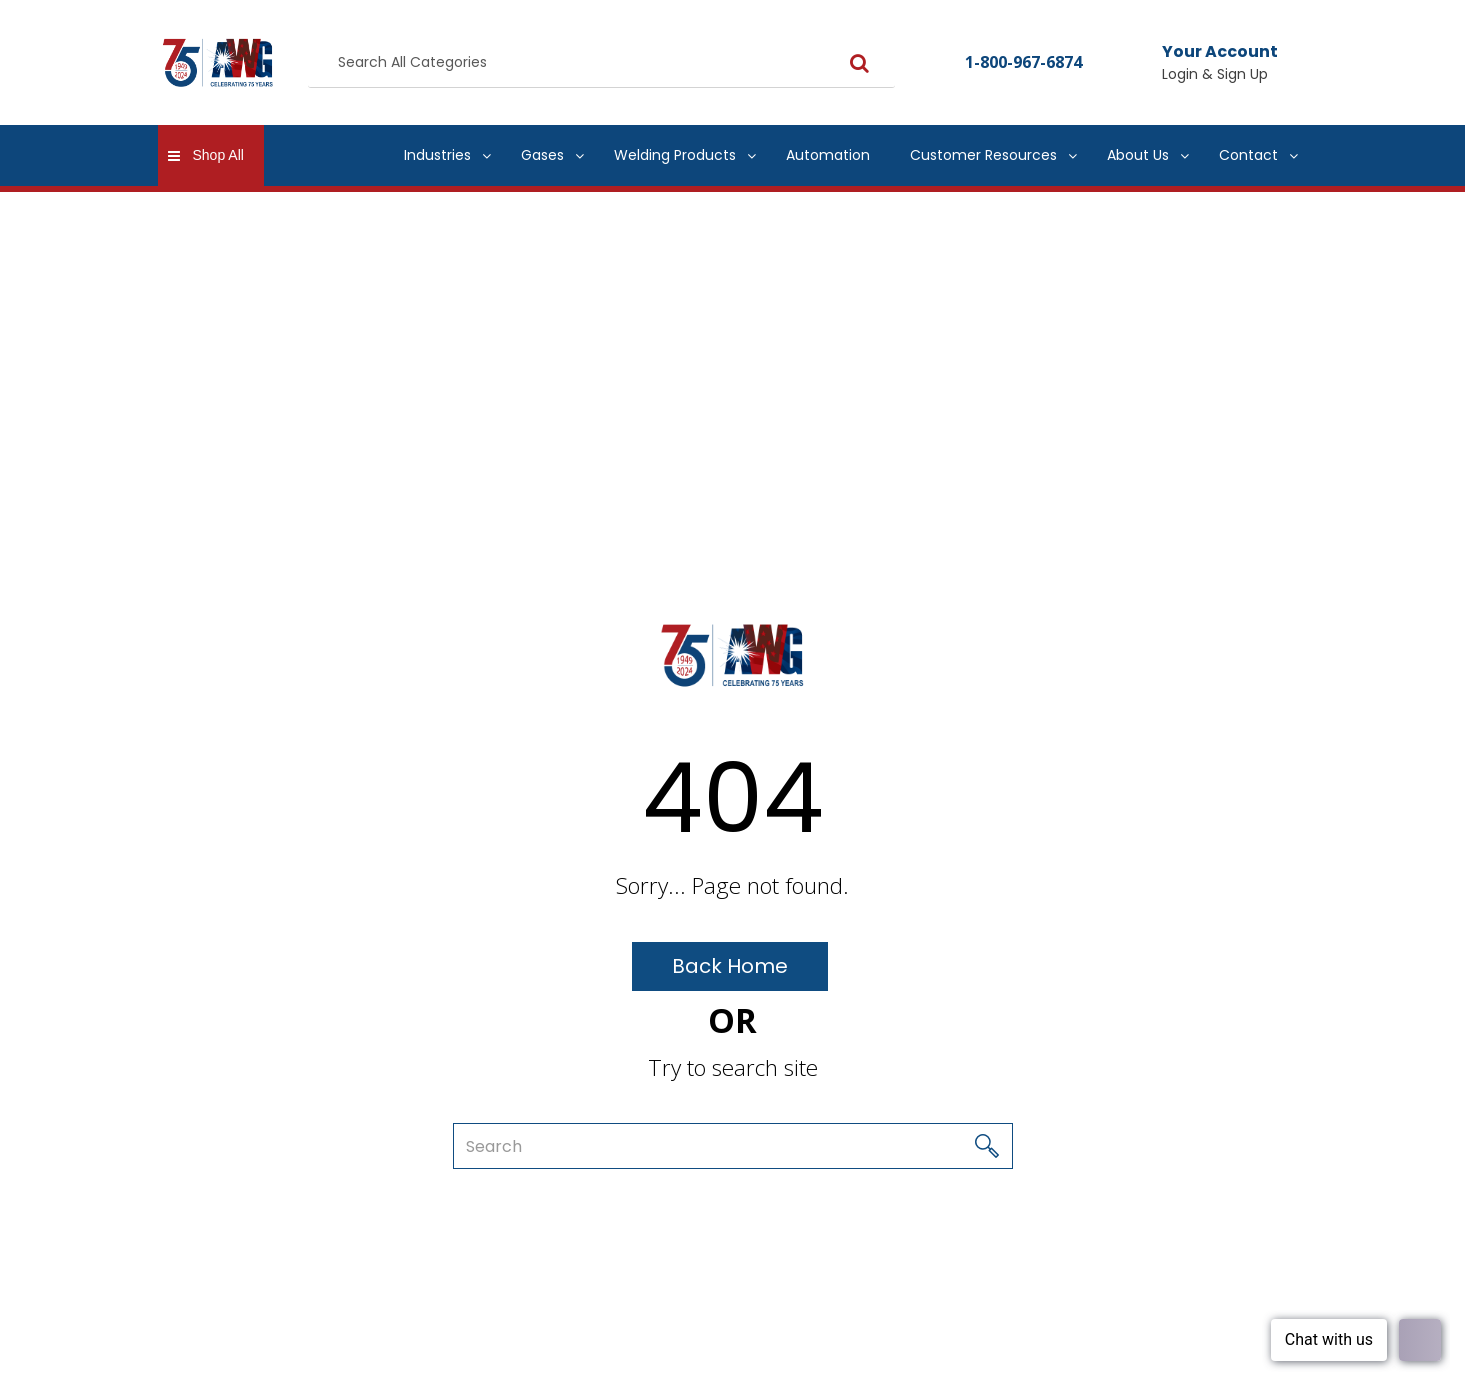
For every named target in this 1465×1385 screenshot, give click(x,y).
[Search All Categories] (601, 63)
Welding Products (675, 155)
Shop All (218, 155)
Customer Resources (983, 155)
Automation (828, 155)
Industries (437, 155)
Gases (542, 155)
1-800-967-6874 (1023, 62)
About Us (1138, 155)
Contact (1248, 155)
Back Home (730, 966)
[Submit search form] (859, 62)
